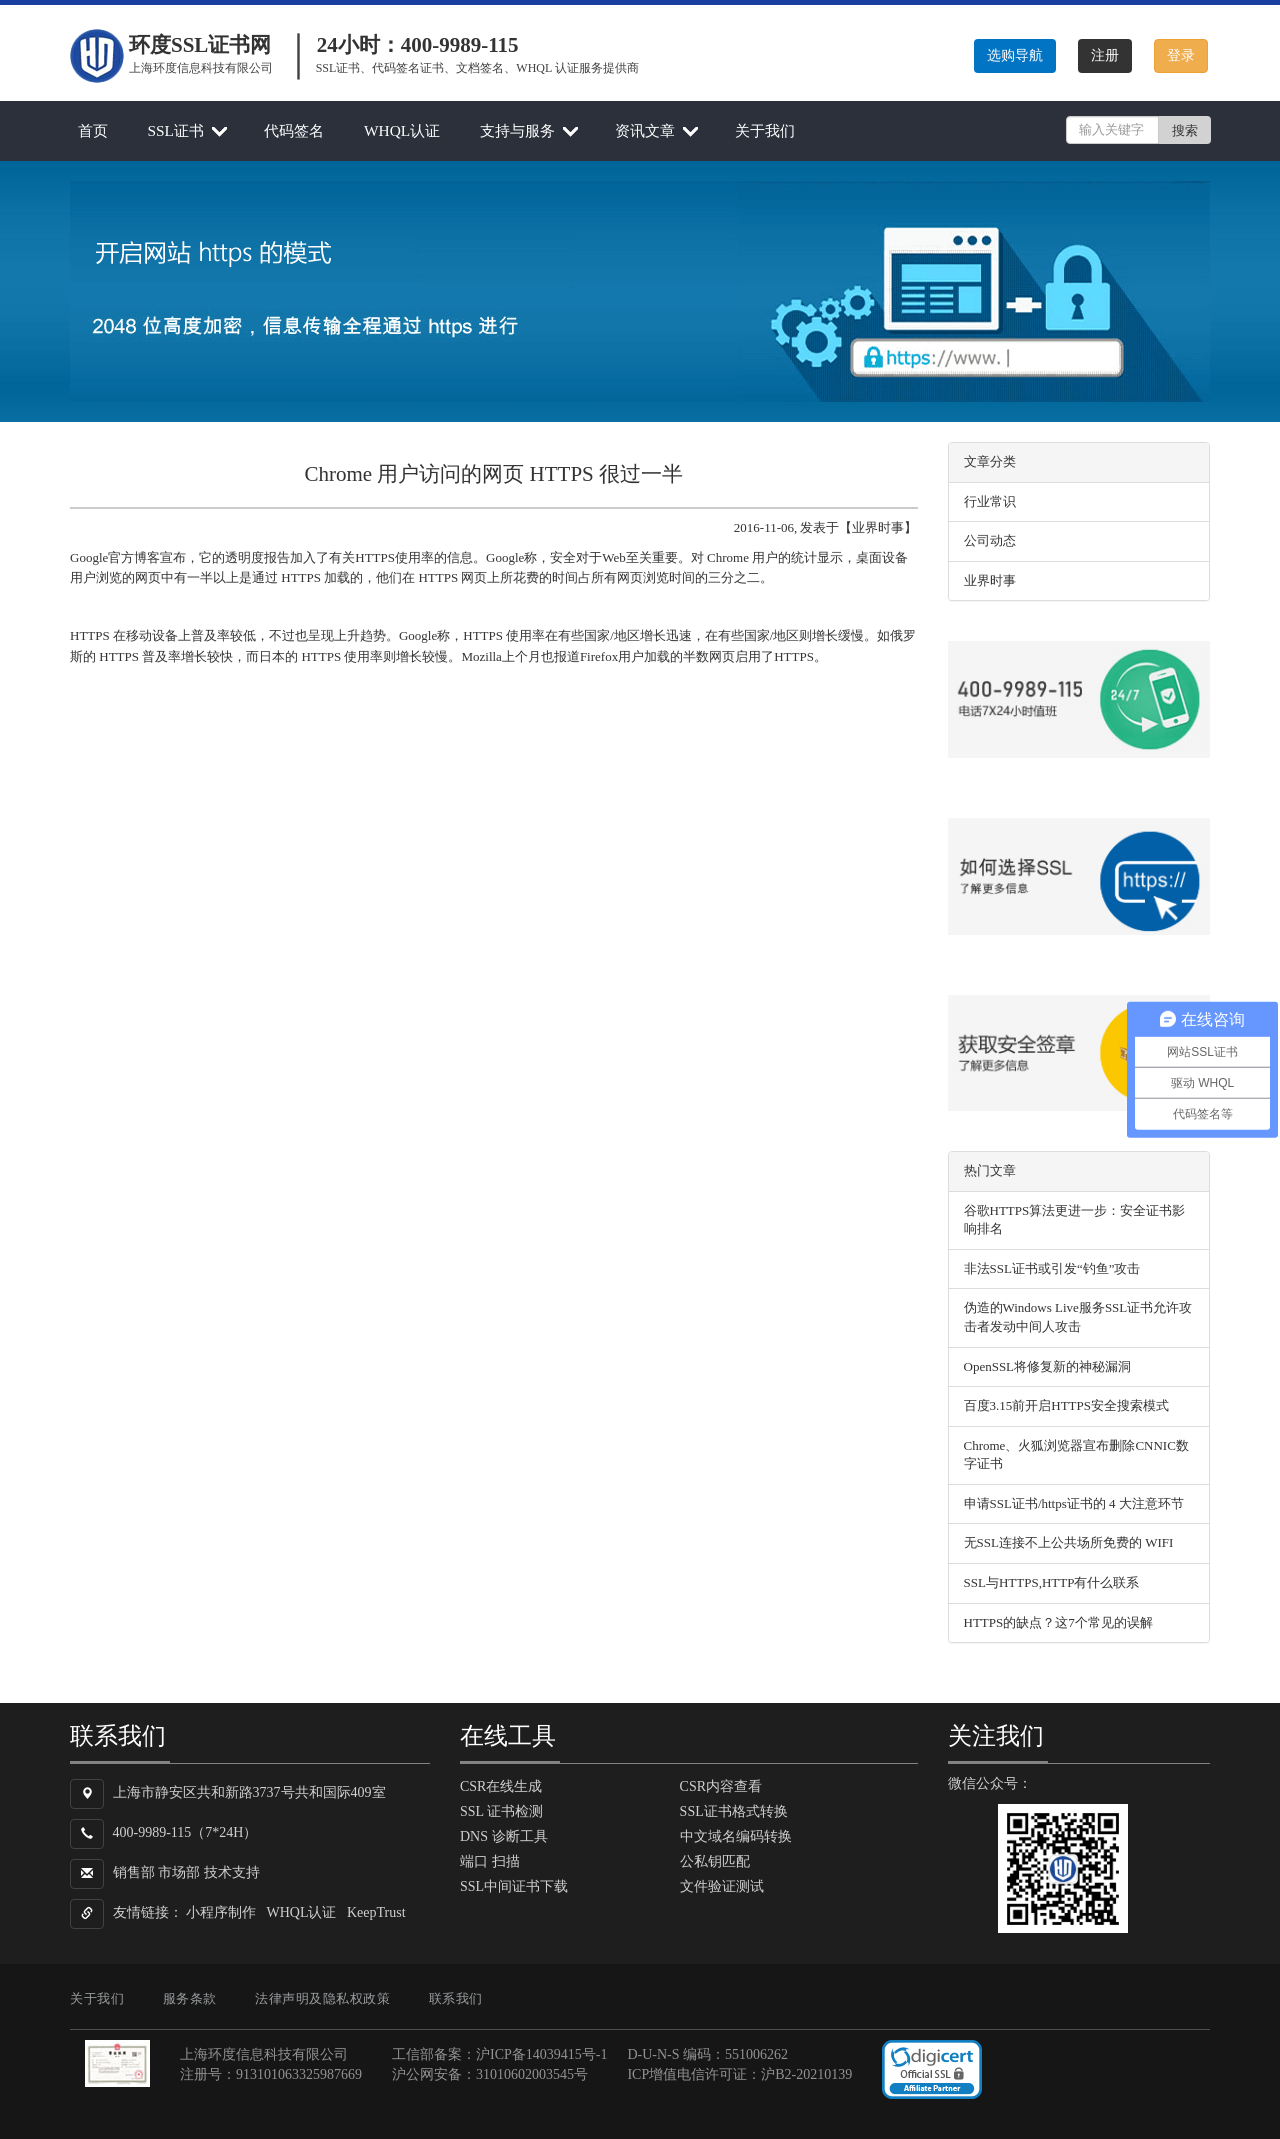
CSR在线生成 (501, 1786)
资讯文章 (645, 130)
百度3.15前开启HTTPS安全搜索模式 (1066, 1405)
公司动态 (990, 540)
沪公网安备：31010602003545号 (490, 2074)
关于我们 (765, 130)
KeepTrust (376, 1912)
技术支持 (232, 1872)
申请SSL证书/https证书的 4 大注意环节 (1074, 1503)
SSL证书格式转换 (734, 1811)
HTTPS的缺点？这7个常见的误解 (1058, 1622)
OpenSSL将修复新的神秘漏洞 (1048, 1366)
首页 (93, 130)
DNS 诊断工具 (504, 1836)
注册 (1105, 55)
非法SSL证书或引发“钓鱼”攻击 (1052, 1268)
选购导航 (1015, 55)
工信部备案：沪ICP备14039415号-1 (499, 2054)
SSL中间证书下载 (514, 1886)
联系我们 (456, 1998)
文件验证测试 (722, 1886)
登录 (1181, 55)
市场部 (179, 1872)
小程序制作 (221, 1912)
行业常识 (990, 501)
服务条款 (190, 1998)
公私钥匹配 (715, 1861)
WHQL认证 (402, 130)
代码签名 (294, 130)
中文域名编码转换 (736, 1836)
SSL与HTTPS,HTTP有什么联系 (1052, 1582)
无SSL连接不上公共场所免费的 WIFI (1069, 1542)
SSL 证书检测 (501, 1811)
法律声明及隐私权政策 (322, 1998)
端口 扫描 (490, 1861)
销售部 (134, 1872)
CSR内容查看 (721, 1786)
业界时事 (990, 580)
